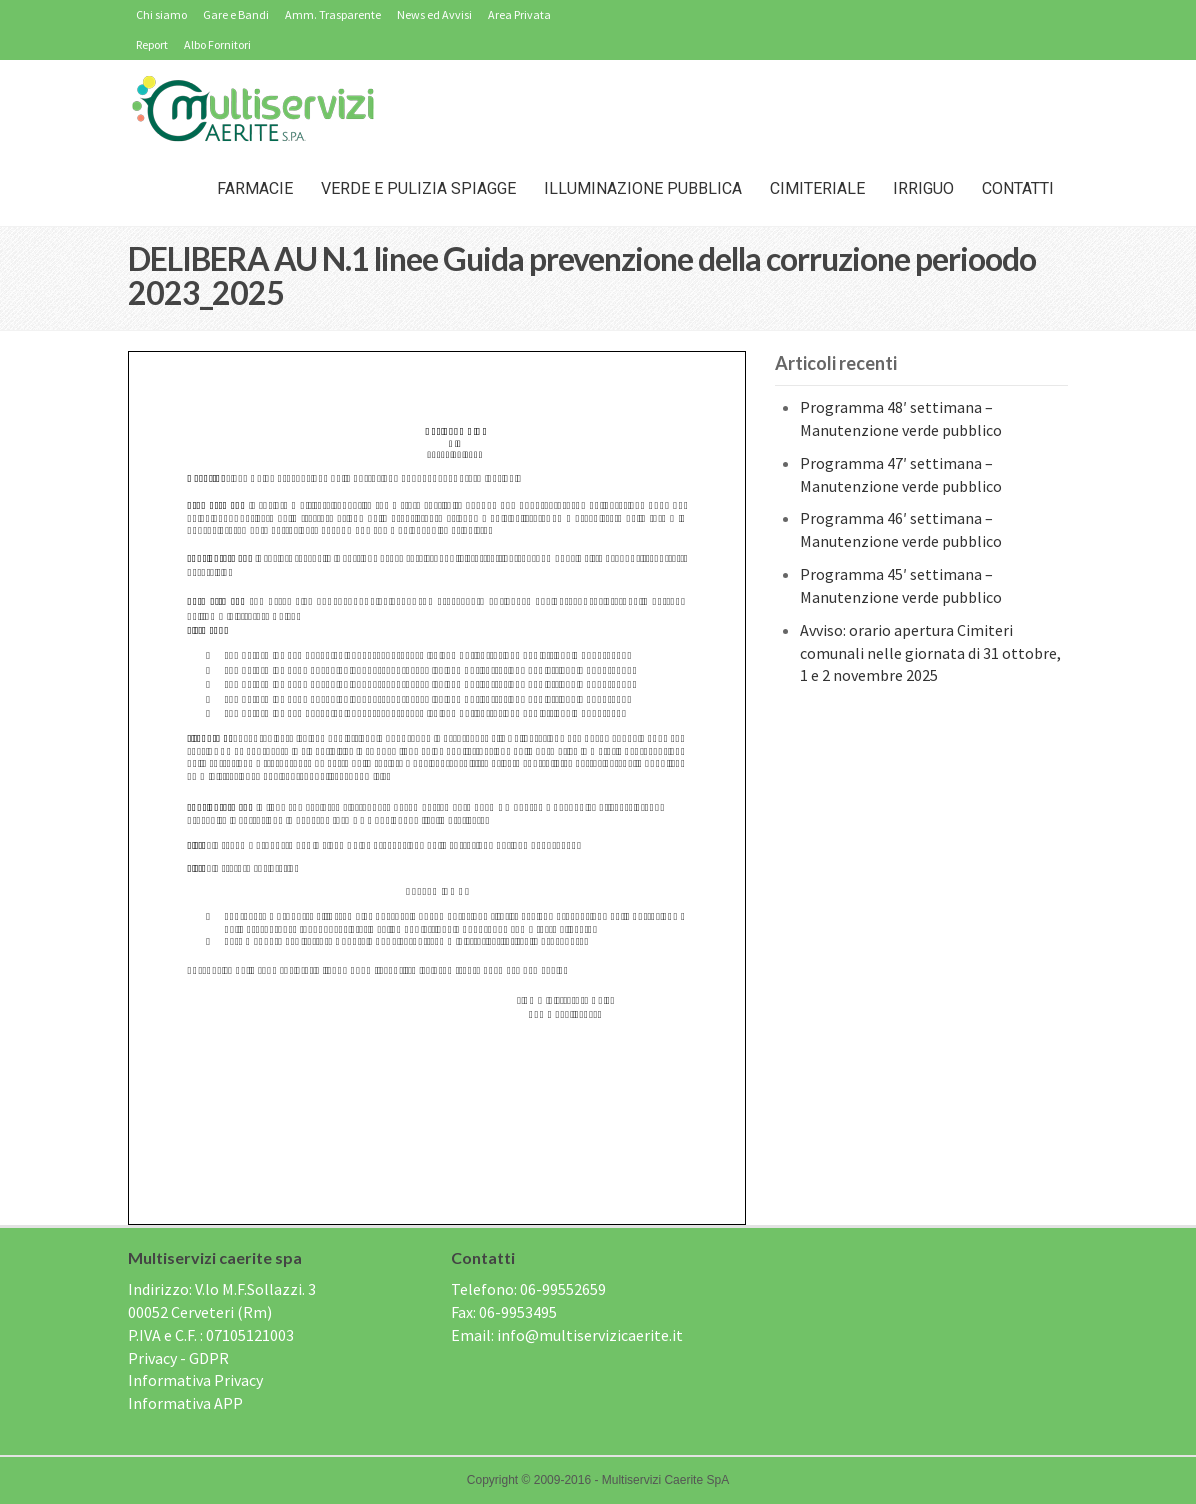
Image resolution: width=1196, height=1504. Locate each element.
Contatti (1018, 188)
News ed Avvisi (434, 14)
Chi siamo (161, 14)
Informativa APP (185, 1403)
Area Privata (519, 14)
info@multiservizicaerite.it (590, 1335)
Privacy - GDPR (178, 1358)
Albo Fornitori (217, 44)
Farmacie (255, 188)
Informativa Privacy (195, 1380)
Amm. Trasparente (333, 14)
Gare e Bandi (236, 14)
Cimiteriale (817, 188)
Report (152, 44)
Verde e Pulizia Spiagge (418, 188)
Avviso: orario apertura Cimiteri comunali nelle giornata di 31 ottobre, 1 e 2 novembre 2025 (930, 653)
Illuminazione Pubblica (643, 188)
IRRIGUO (923, 188)
